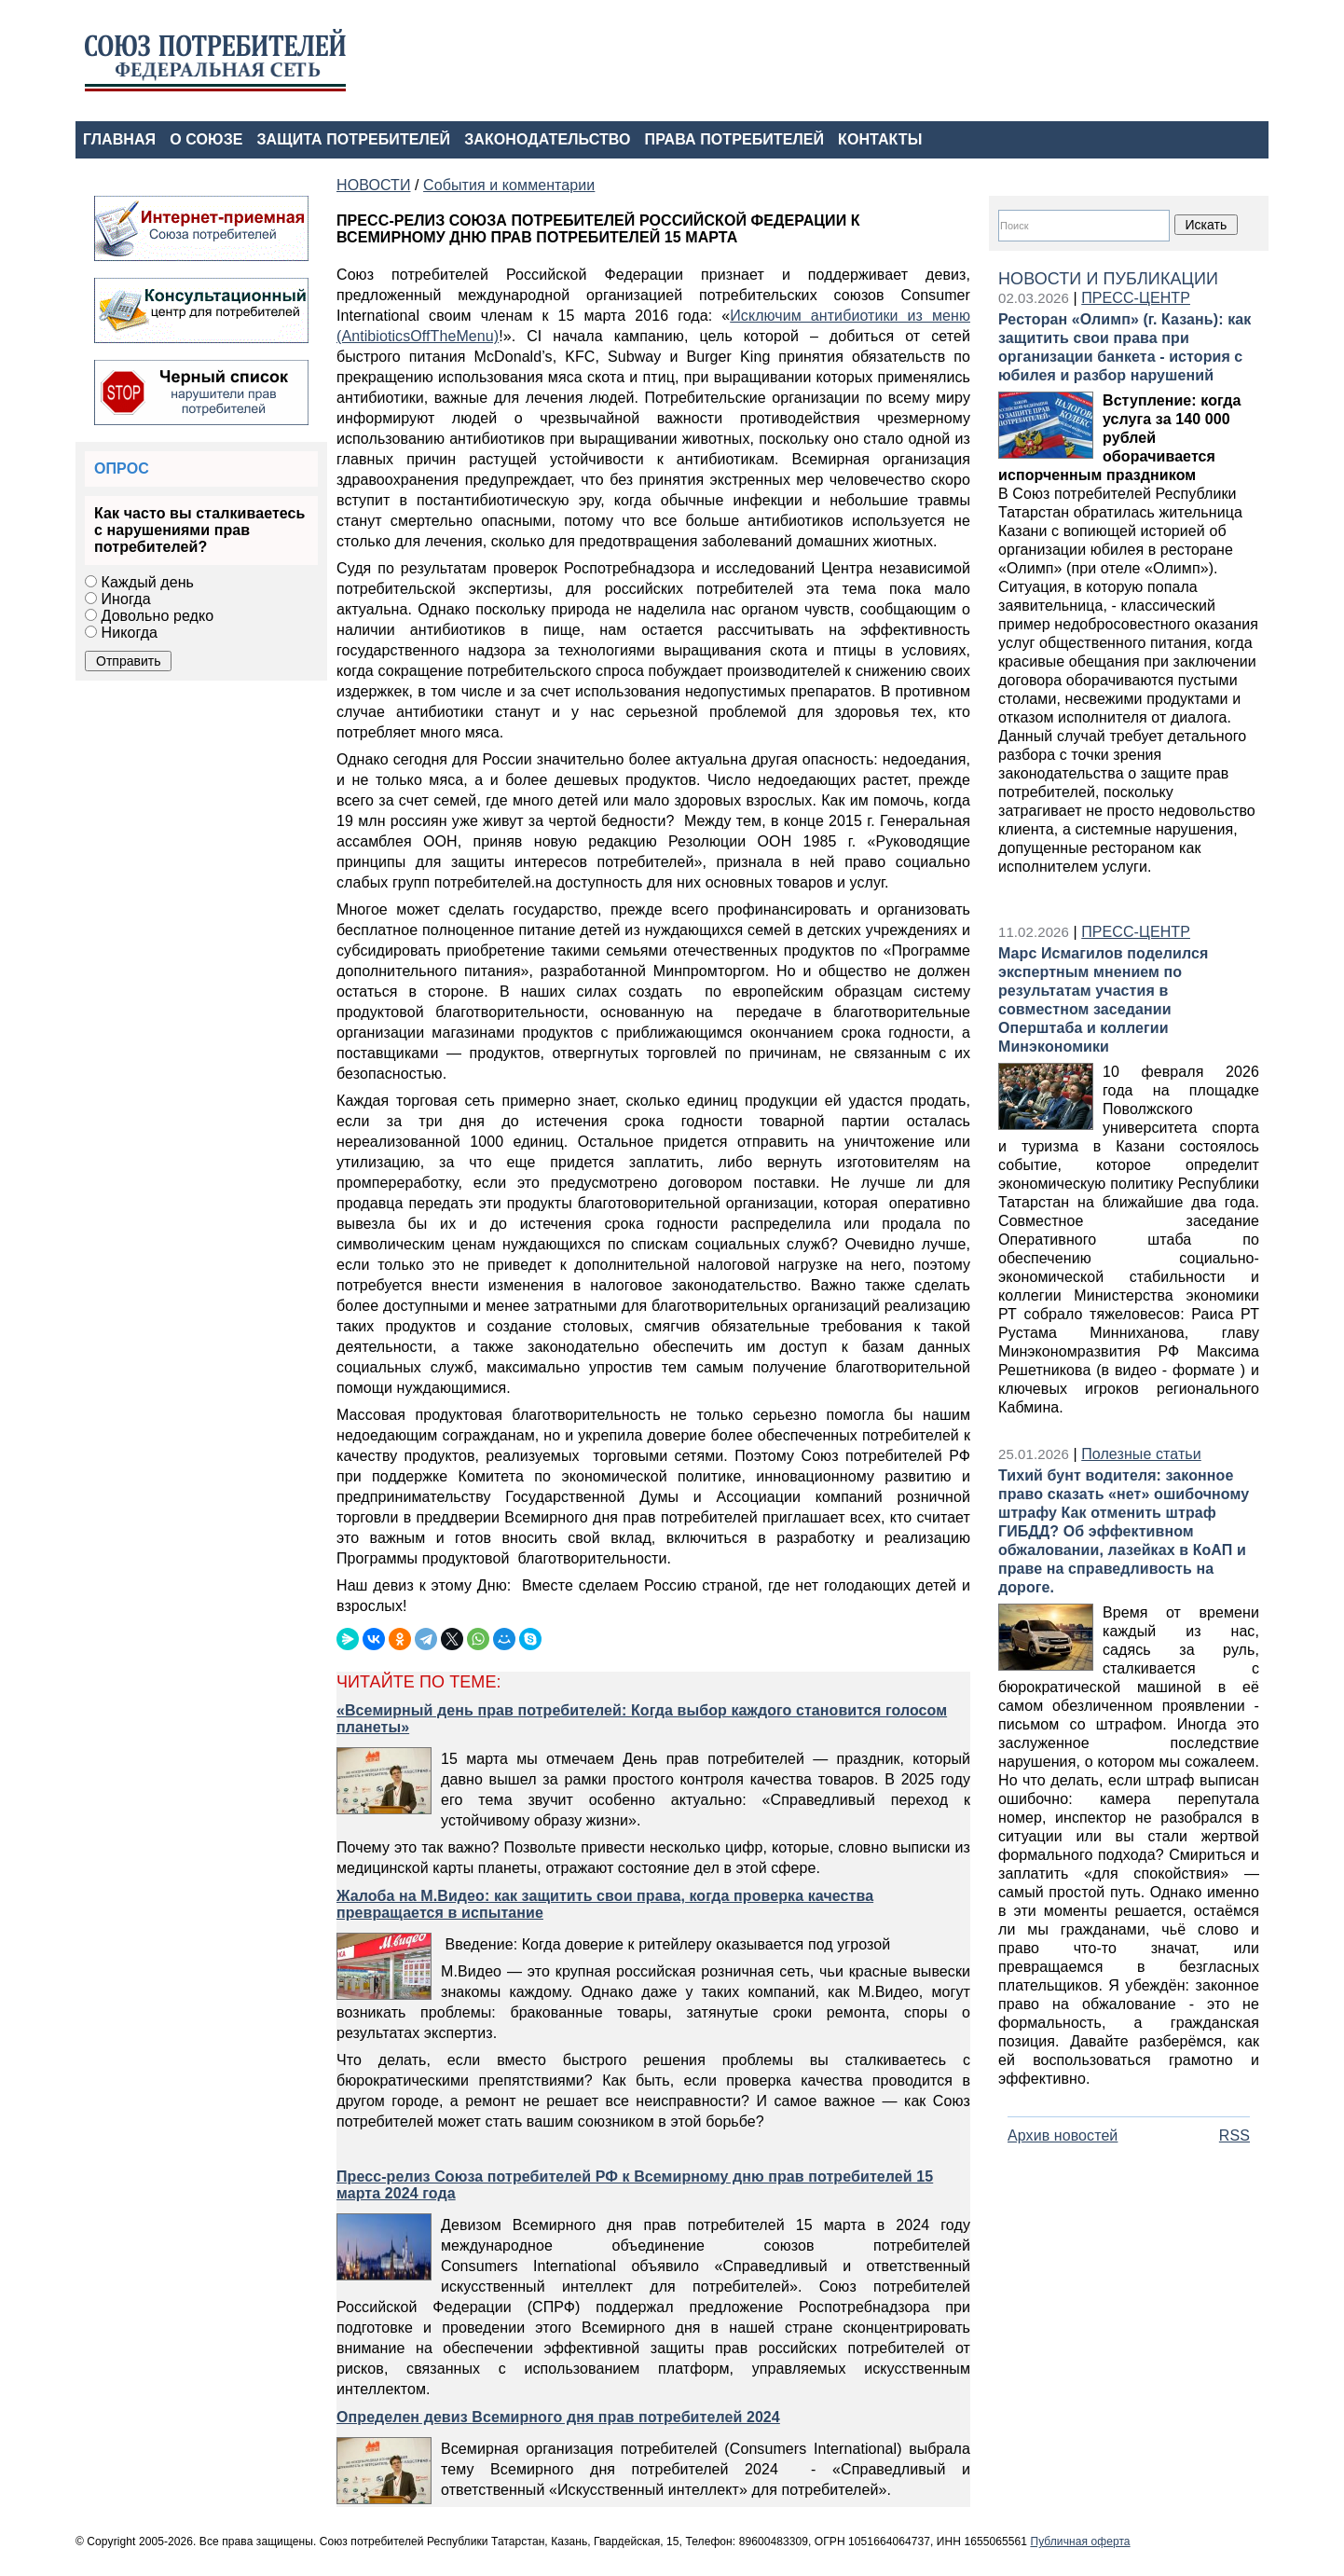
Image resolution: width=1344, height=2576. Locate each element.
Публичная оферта (1080, 2541)
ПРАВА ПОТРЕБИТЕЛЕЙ (735, 139)
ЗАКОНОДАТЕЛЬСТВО (547, 139)
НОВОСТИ (373, 185)
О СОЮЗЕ (206, 139)
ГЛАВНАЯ (119, 139)
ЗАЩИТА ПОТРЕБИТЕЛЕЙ (354, 139)
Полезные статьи (1141, 1454)
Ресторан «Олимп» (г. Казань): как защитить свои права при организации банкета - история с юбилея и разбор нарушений (1124, 347)
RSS (1234, 2135)
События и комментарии (509, 185)
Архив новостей (1063, 2135)
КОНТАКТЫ (880, 139)
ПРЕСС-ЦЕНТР (1135, 298)
